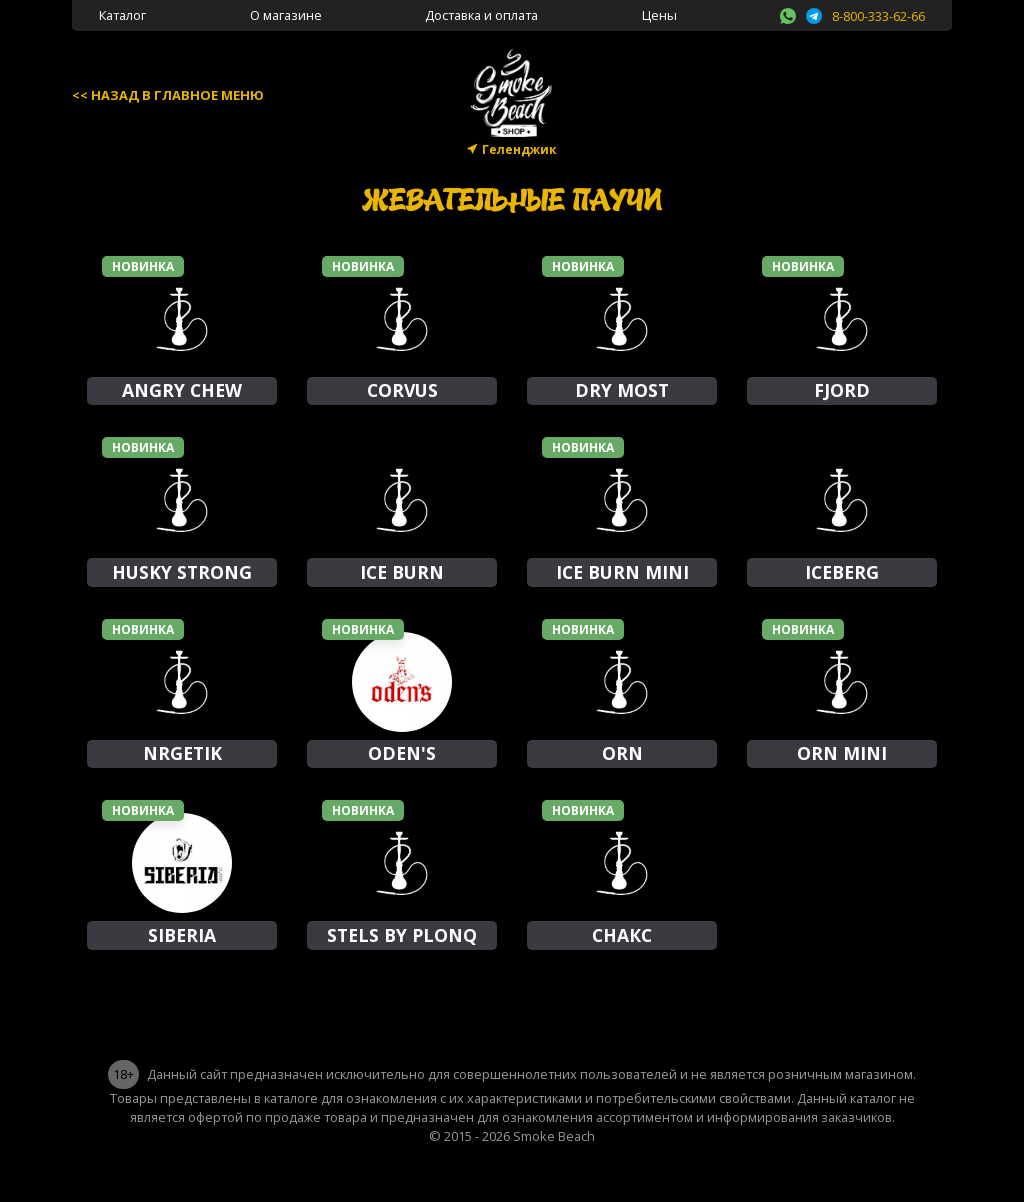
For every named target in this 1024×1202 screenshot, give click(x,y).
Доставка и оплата (481, 15)
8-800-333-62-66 (878, 16)
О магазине (286, 15)
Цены (659, 15)
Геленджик (519, 149)
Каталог (122, 15)
